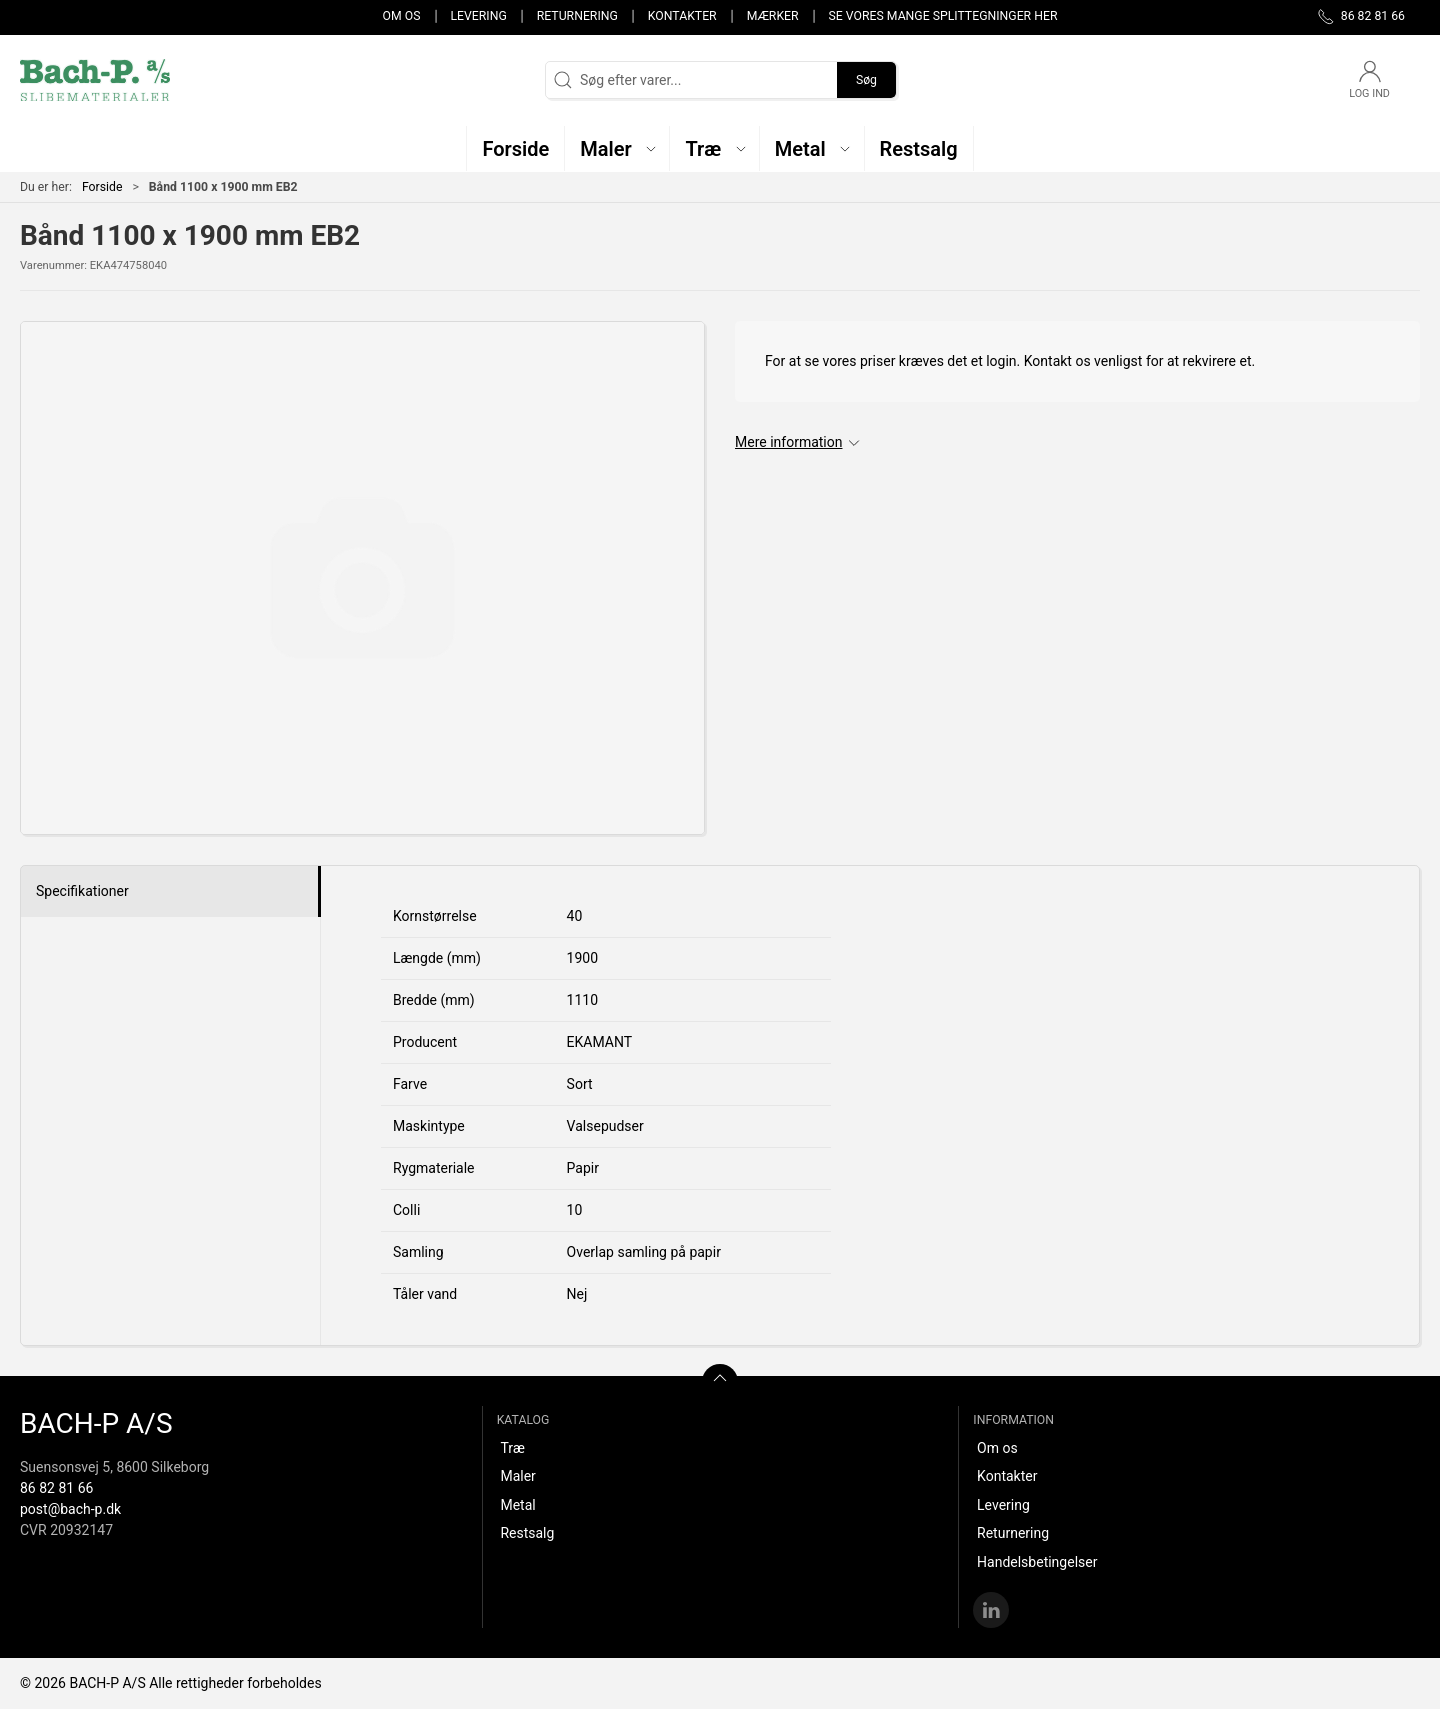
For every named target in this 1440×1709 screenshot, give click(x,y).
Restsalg (527, 1533)
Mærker (773, 16)
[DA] (95, 80)
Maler (517, 1476)
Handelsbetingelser (1037, 1562)
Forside (102, 187)
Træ (512, 1448)
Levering (478, 16)
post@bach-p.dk (70, 1509)
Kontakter (682, 16)
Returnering (577, 16)
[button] (617, 148)
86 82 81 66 (56, 1488)
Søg (866, 80)
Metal (517, 1505)
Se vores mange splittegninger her (943, 16)
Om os (402, 16)
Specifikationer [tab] (82, 891)
